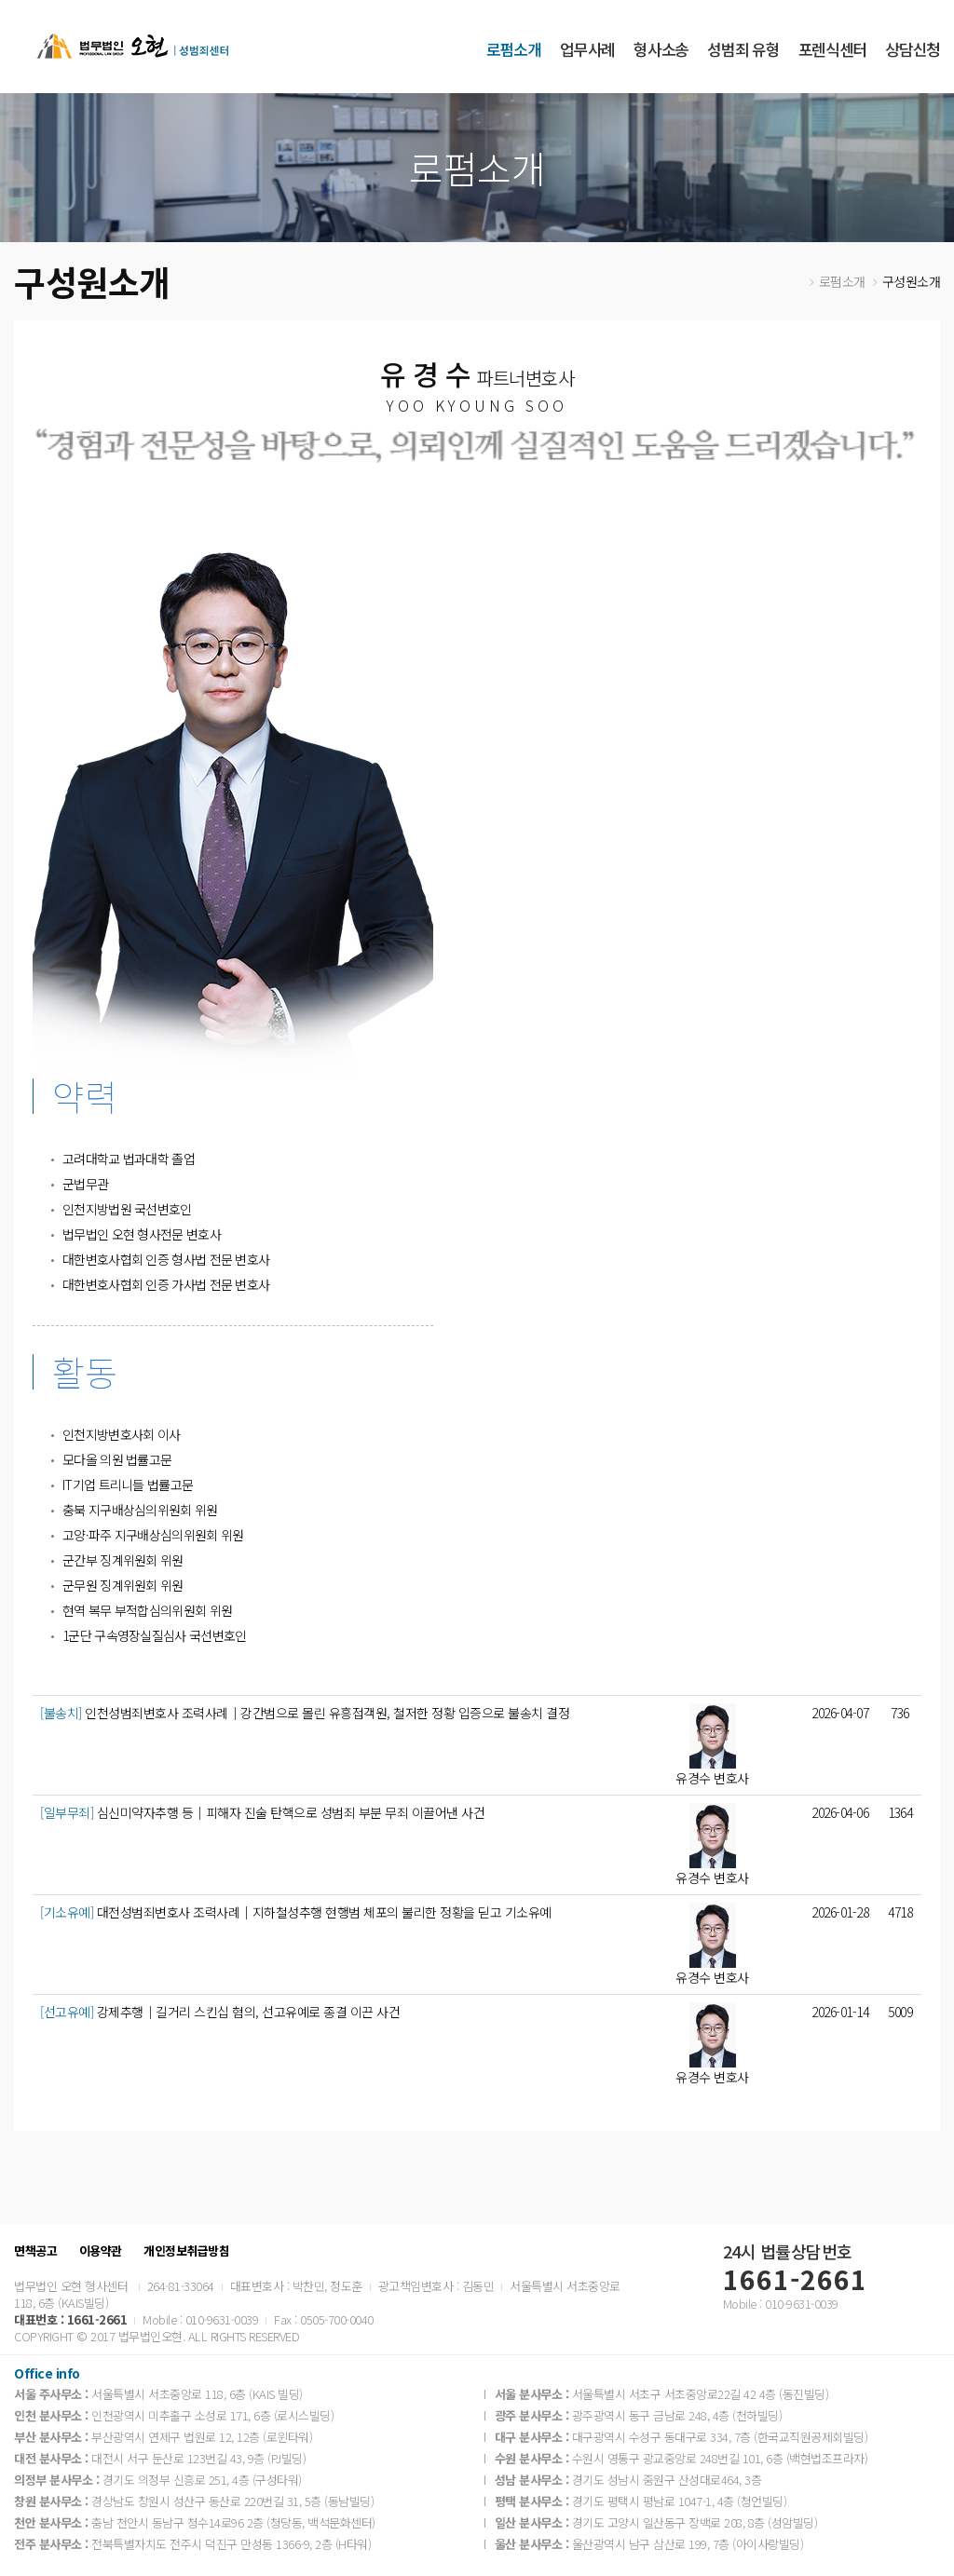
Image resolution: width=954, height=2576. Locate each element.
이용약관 (100, 2251)
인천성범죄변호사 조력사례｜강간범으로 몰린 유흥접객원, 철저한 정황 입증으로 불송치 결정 (304, 1712)
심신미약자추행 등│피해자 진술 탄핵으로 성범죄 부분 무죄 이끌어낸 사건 (262, 1812)
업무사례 (587, 49)
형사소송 (661, 49)
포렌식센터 (832, 49)
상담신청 (912, 49)
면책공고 (35, 2251)
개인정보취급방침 (186, 2251)
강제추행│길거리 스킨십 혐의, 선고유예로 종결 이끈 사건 (220, 2011)
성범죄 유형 (743, 49)
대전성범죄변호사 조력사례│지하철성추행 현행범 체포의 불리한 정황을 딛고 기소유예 (296, 1912)
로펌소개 (513, 49)
